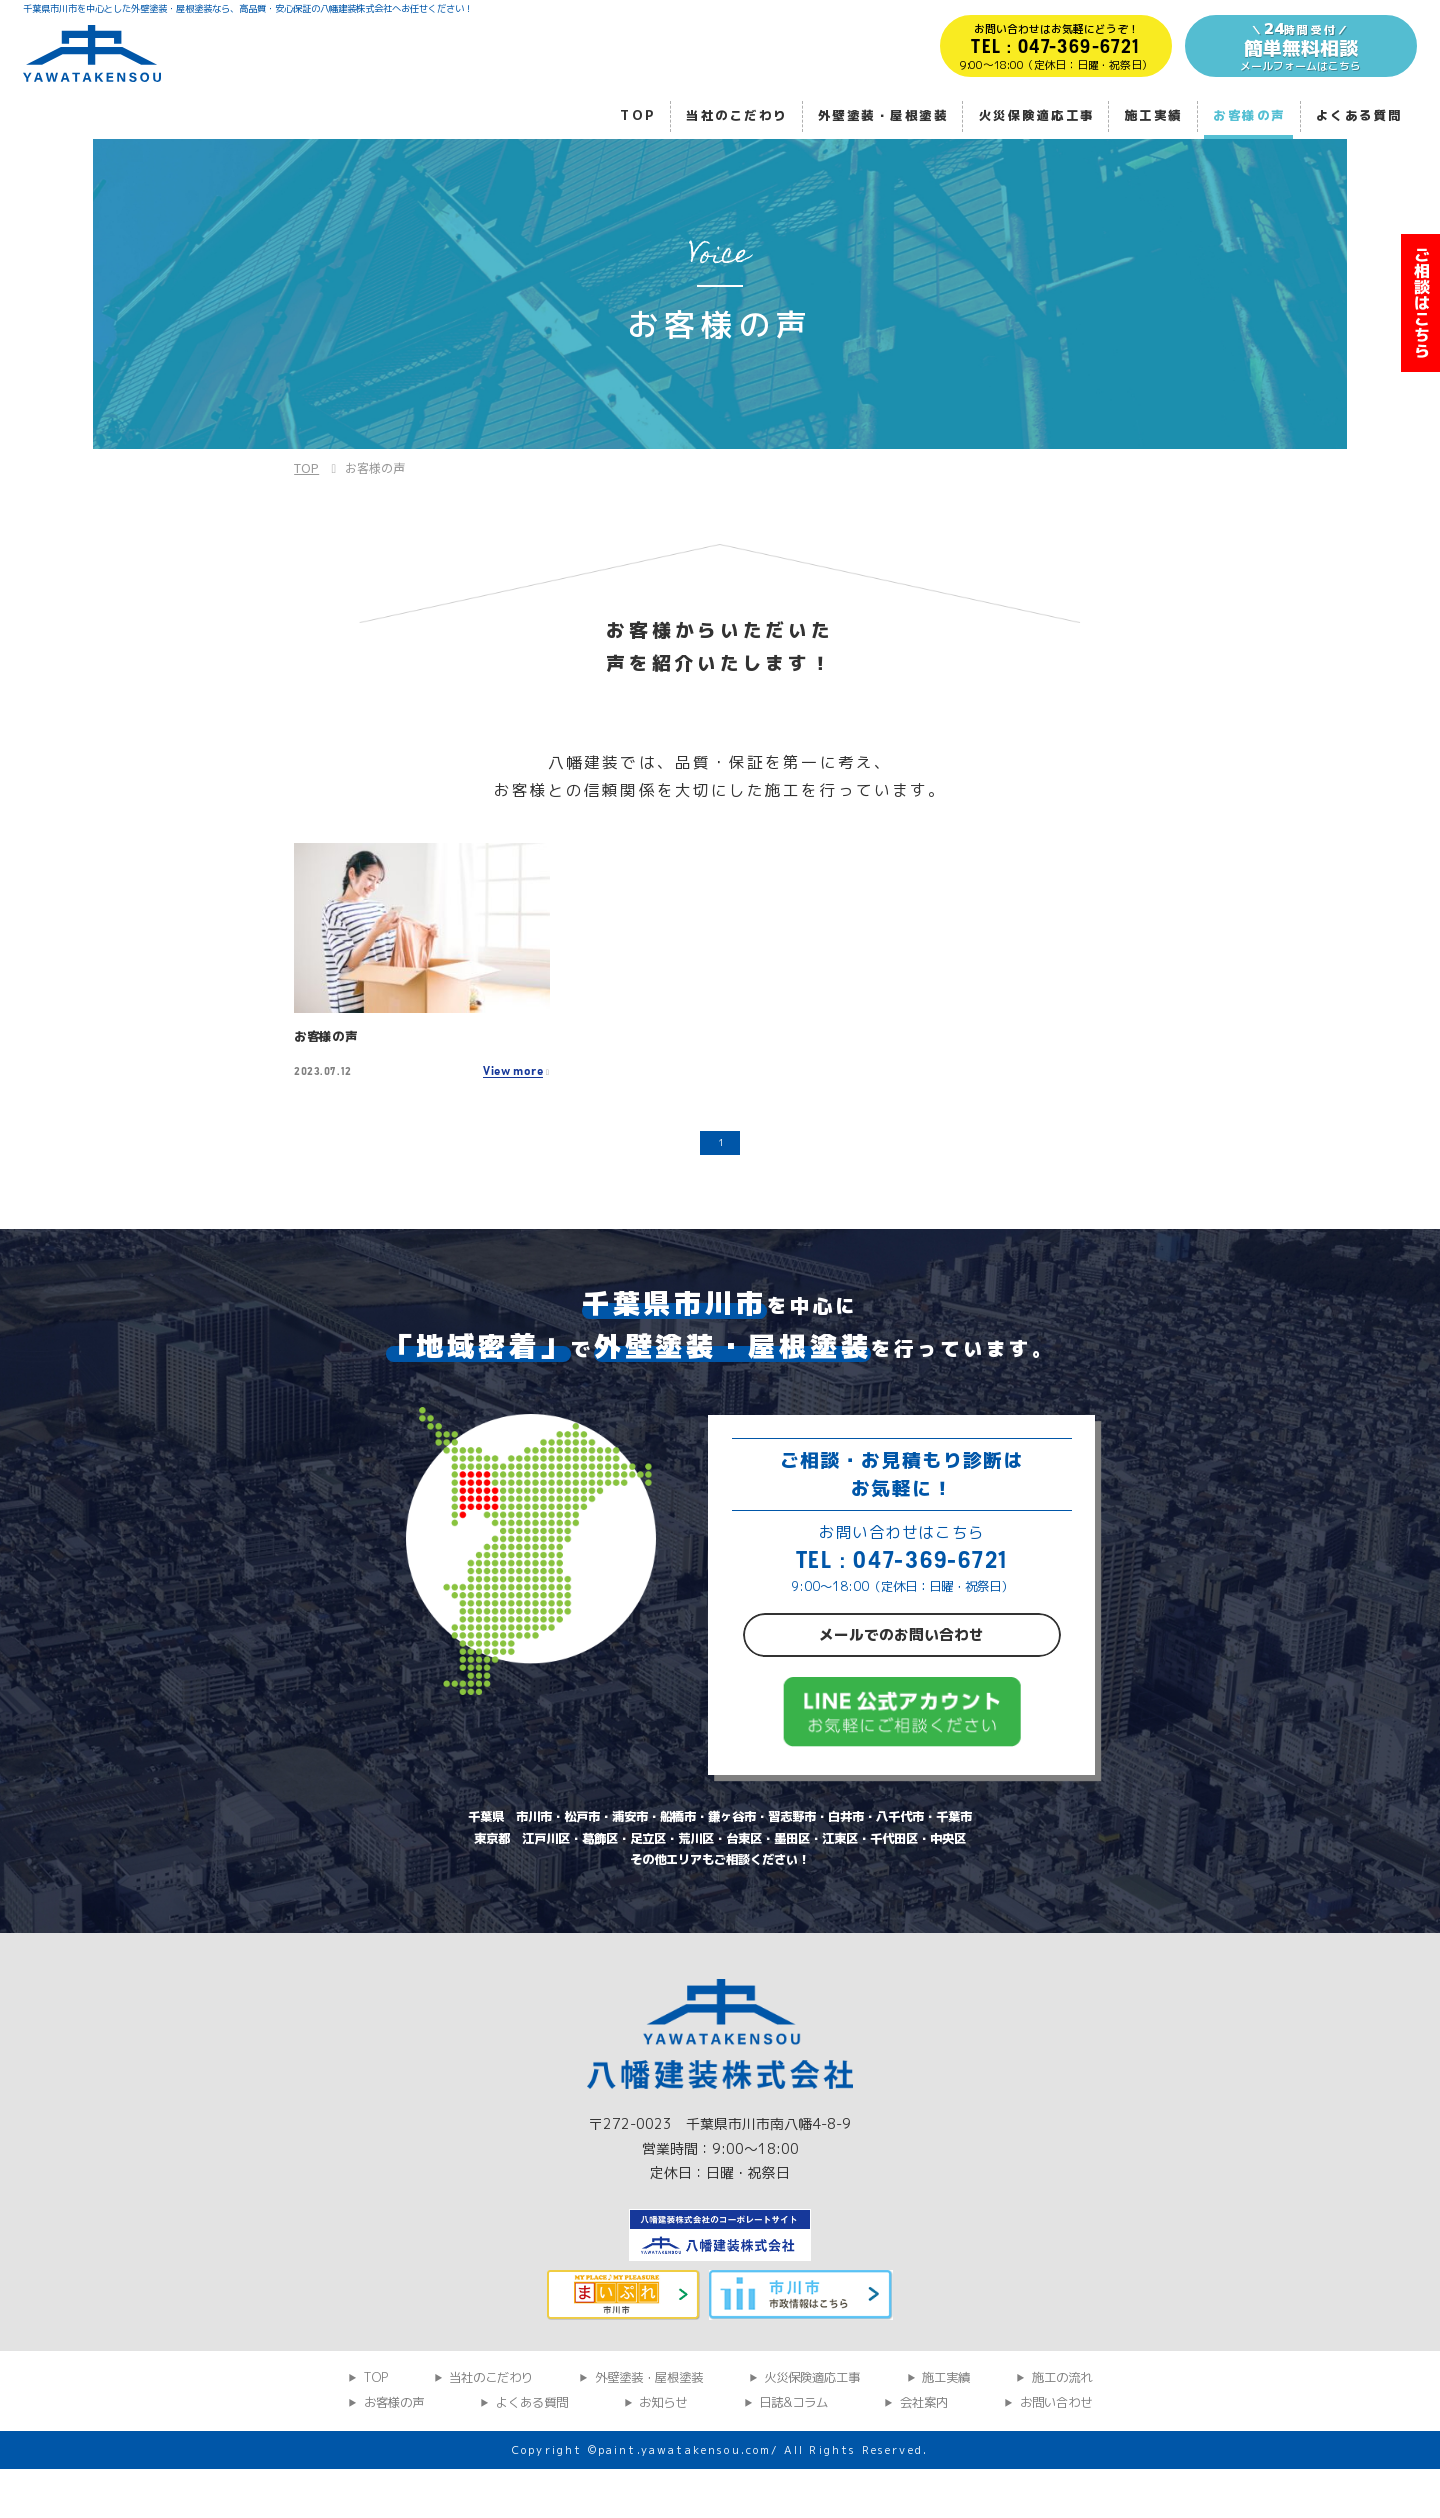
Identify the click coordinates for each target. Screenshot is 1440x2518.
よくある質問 (1359, 115)
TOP (637, 115)
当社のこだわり (736, 115)
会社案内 (924, 2451)
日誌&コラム (793, 2451)
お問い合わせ (1056, 2451)
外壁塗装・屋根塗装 (883, 115)
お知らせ (663, 2451)
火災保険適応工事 (1037, 115)
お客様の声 (1249, 115)
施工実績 (1154, 115)
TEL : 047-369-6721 (902, 1570)
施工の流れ (1062, 2427)
